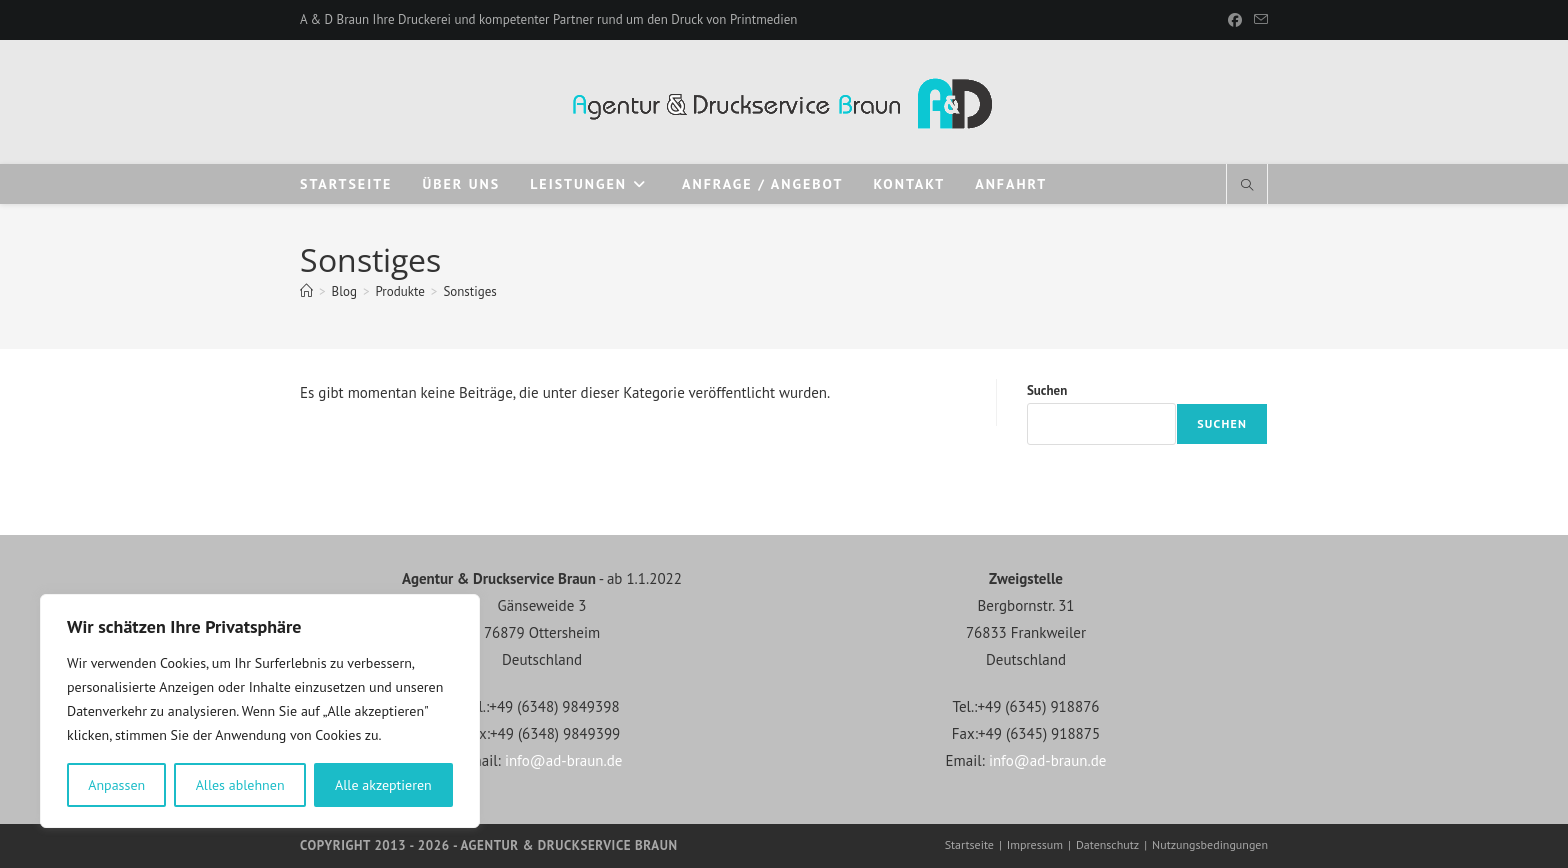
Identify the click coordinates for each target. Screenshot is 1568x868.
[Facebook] (1235, 20)
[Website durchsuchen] (1247, 186)
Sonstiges (469, 291)
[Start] (306, 291)
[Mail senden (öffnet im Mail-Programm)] (1258, 20)
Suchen (1047, 390)
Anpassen (116, 785)
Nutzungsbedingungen (1210, 844)
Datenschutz (1107, 844)
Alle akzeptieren (383, 785)
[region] (260, 711)
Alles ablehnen (240, 785)
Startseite (969, 844)
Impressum (1035, 844)
